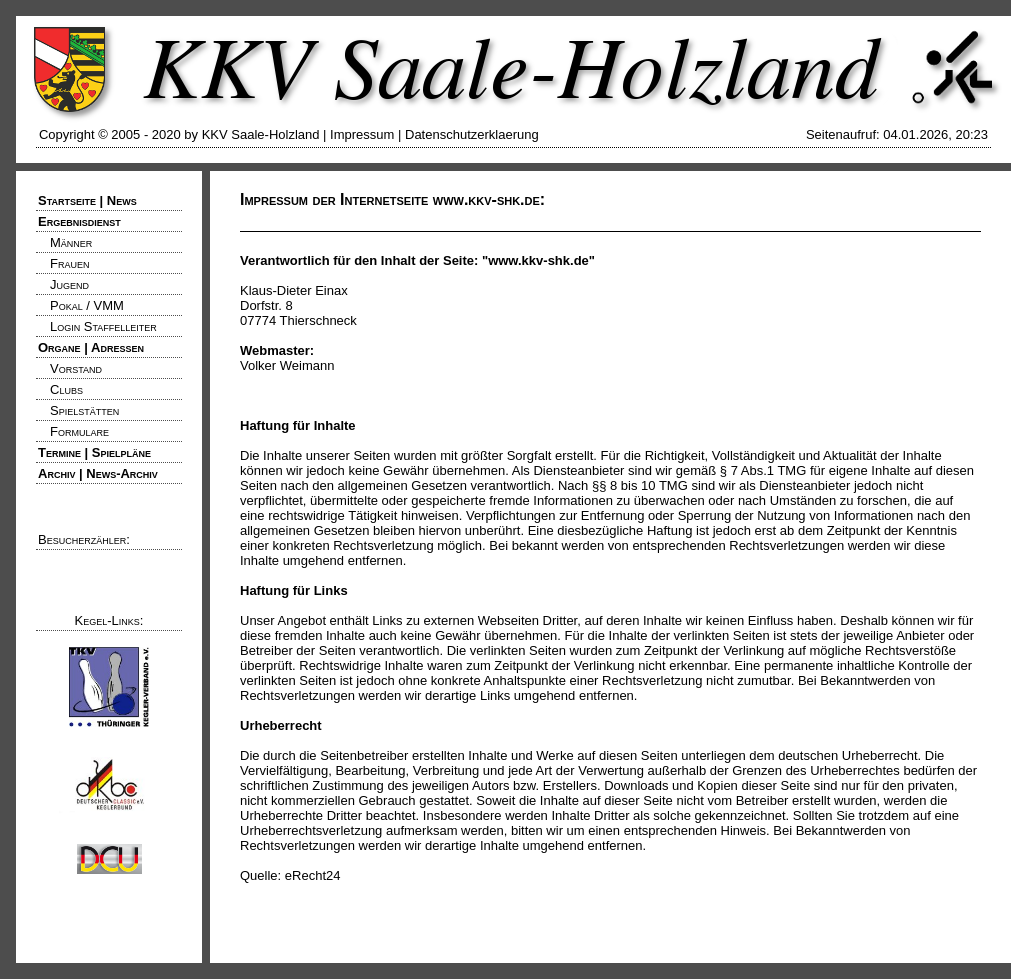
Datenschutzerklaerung (472, 134)
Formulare (79, 431)
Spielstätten (84, 410)
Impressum (362, 134)
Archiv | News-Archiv (98, 473)
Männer (71, 242)
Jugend (69, 284)
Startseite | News (87, 200)
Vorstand (76, 368)
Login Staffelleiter (103, 326)
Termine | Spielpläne (94, 452)
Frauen (69, 263)
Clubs (66, 389)
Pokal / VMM (87, 305)
